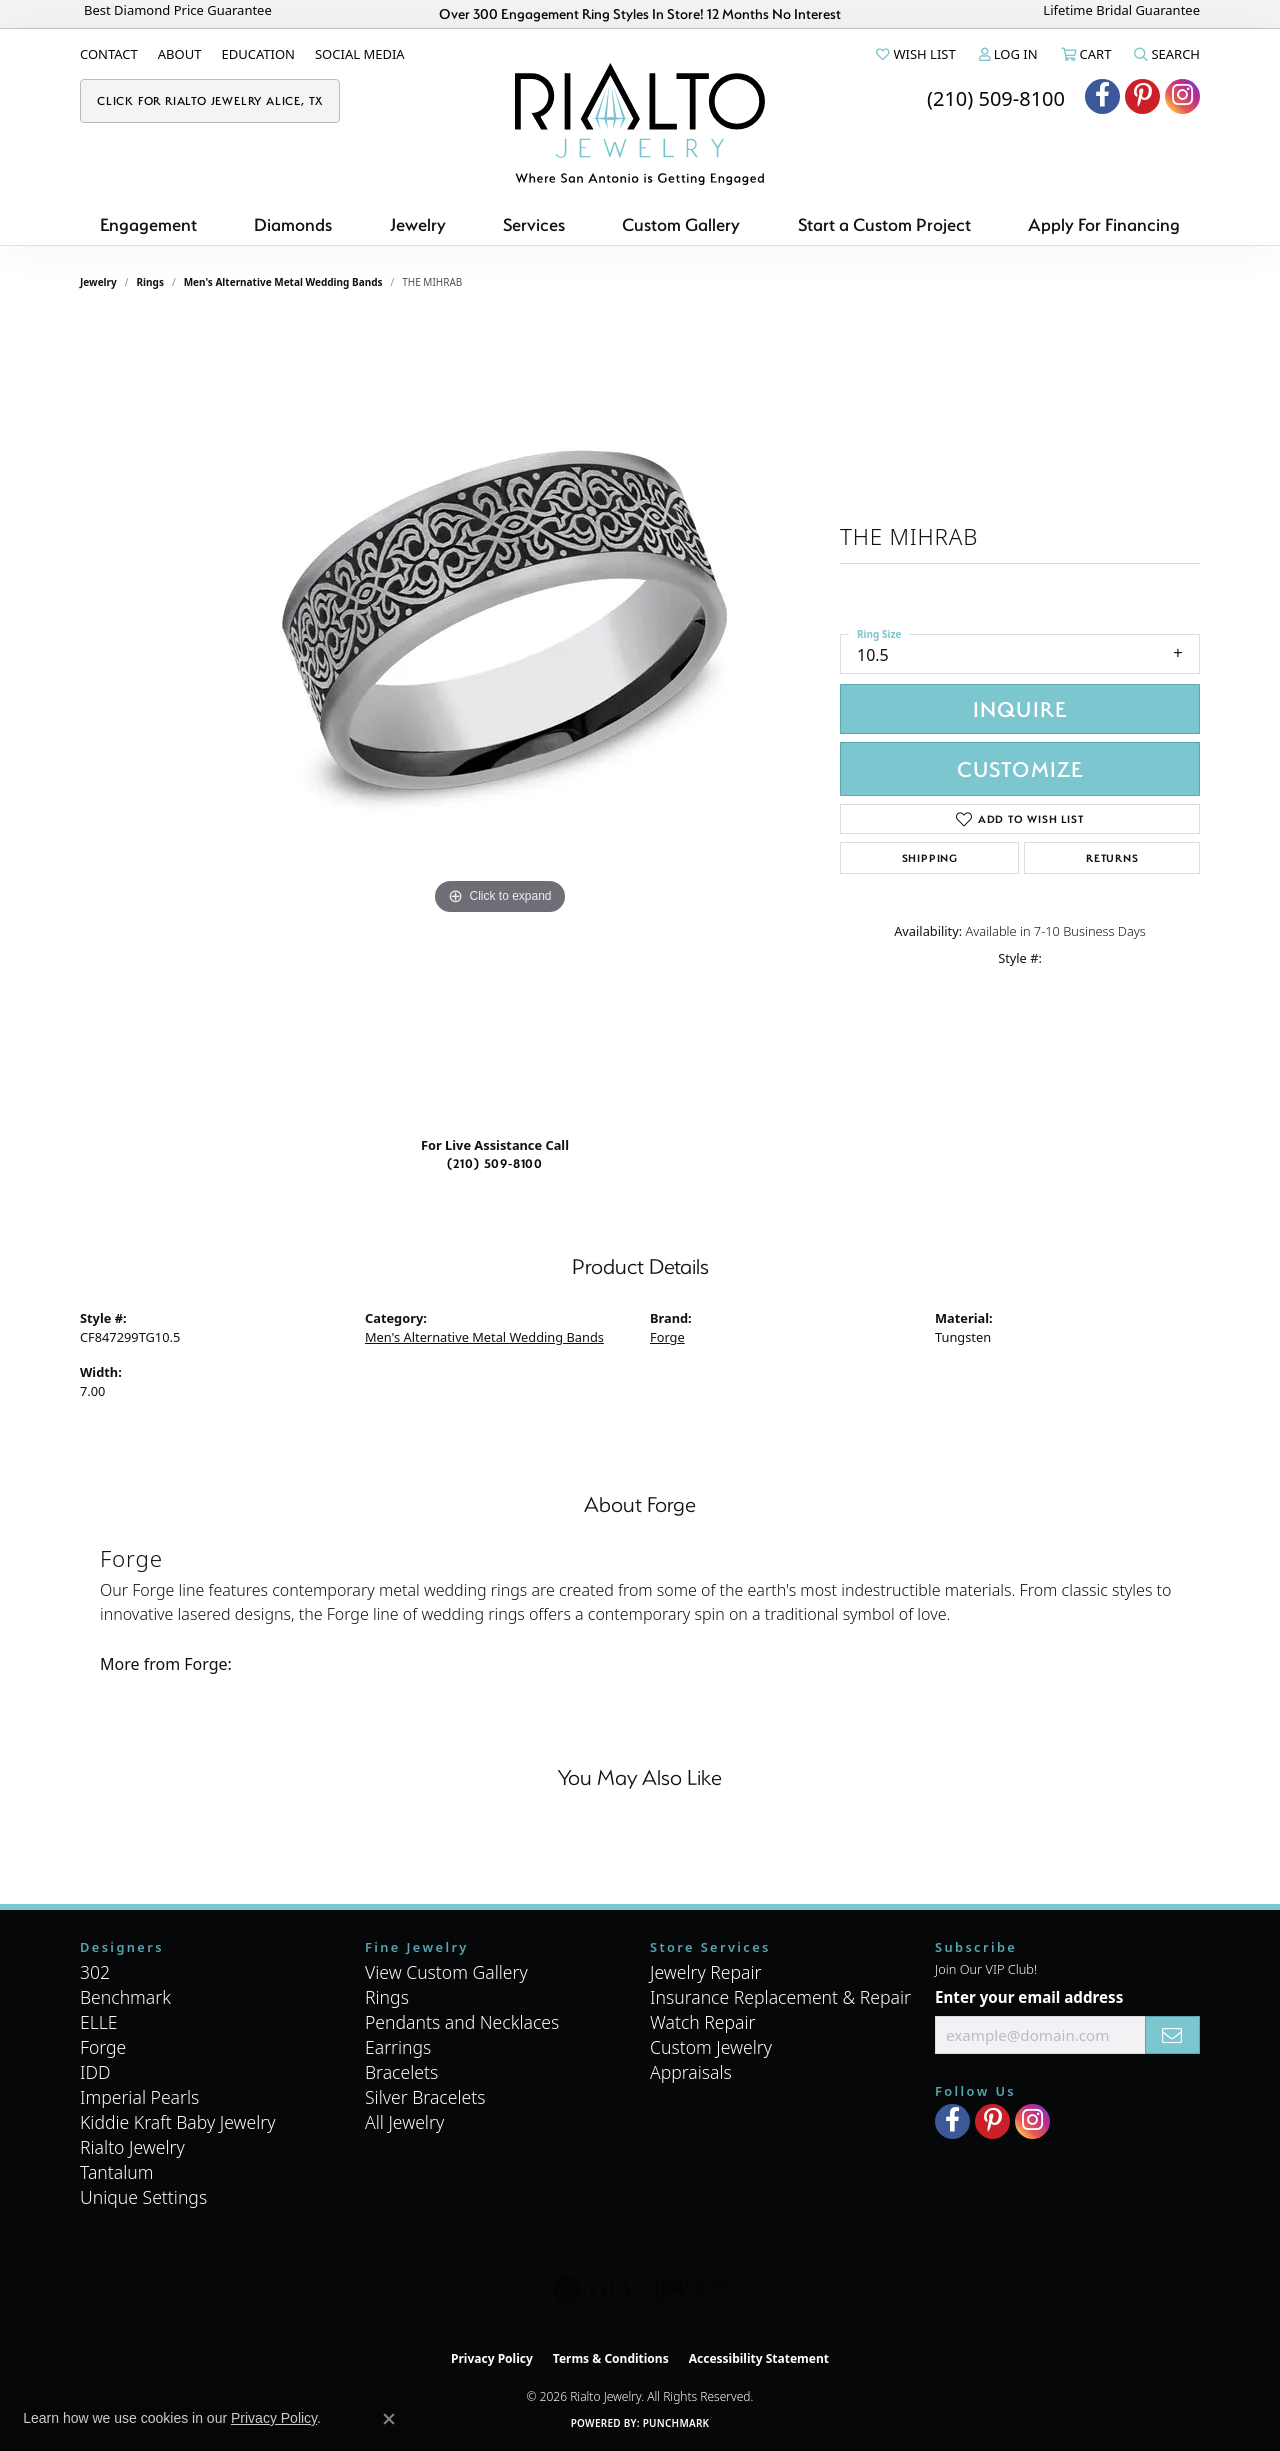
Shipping (930, 858)
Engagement (148, 224)
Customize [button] (1020, 768)
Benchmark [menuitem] (125, 1997)
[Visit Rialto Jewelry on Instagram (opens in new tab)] (1182, 96)
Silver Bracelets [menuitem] (425, 2097)
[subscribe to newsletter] (1172, 2035)
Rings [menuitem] (387, 1997)
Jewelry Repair (706, 1972)
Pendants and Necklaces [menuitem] (462, 2022)
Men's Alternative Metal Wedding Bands (283, 282)
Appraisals (691, 2072)
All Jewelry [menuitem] (404, 2122)
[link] (109, 54)
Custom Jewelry (711, 2047)
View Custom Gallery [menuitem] (446, 1972)
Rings (150, 282)
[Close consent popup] (389, 2419)
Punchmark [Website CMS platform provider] (676, 2423)
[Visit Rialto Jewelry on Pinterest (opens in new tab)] (1142, 96)
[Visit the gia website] (593, 2290)
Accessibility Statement (759, 2358)
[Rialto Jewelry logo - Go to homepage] (640, 124)
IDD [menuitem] (95, 2072)
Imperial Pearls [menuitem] (139, 2097)
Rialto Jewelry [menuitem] (132, 2147)
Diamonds (293, 224)
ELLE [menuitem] (99, 2022)
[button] (914, 54)
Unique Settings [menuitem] (143, 2197)
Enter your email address (1029, 1997)
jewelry (98, 282)
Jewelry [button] (418, 224)
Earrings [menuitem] (398, 2047)
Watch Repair (703, 2022)
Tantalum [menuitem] (117, 2172)
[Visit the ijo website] (690, 2290)
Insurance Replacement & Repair (780, 1997)
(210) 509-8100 (495, 1163)
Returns (1112, 858)
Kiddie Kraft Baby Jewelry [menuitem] (177, 2122)
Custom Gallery (681, 224)
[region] (500, 720)
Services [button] (534, 224)
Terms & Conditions (611, 2358)
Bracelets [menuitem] (401, 2072)
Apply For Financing (1104, 224)
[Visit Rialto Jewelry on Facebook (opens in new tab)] (1102, 96)
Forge (667, 1337)
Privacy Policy (492, 2358)
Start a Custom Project (884, 224)
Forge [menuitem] (103, 2047)
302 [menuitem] (95, 1972)
